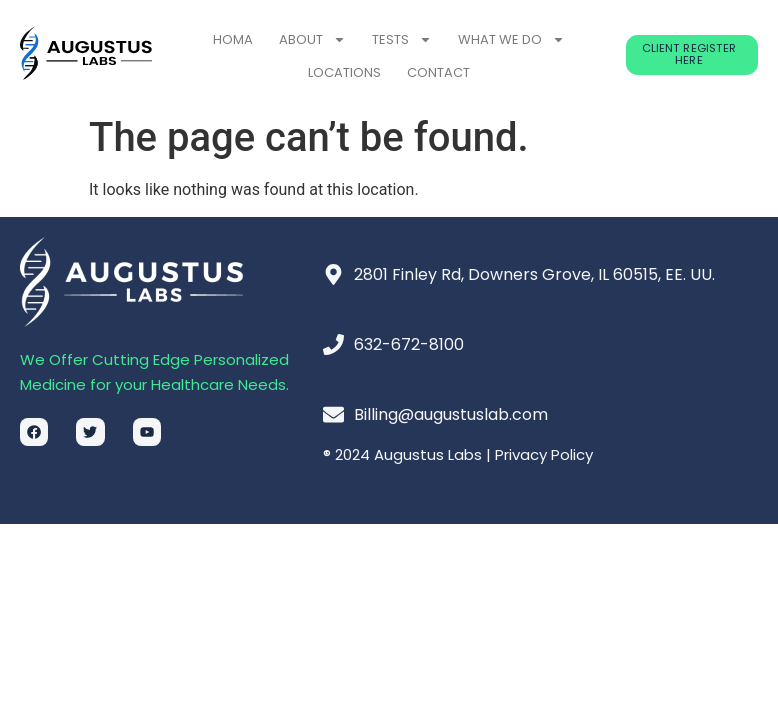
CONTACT (438, 72)
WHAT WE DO (511, 39)
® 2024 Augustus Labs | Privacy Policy (458, 454)
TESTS (402, 39)
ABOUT (312, 39)
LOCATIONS (344, 72)
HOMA (233, 39)
